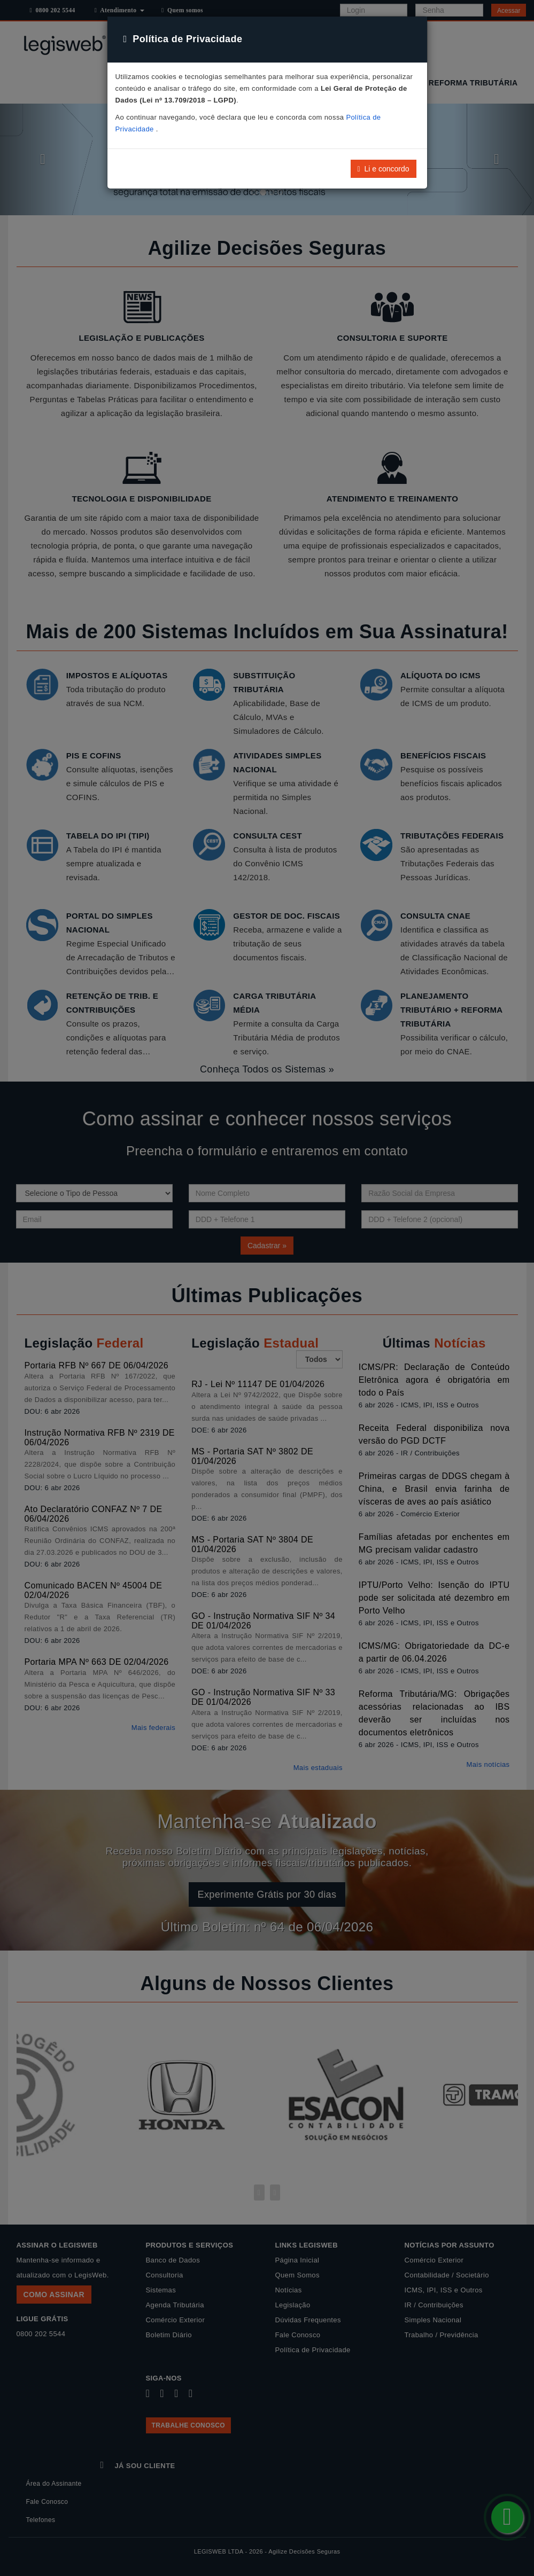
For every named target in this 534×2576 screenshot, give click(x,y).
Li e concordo (383, 169)
